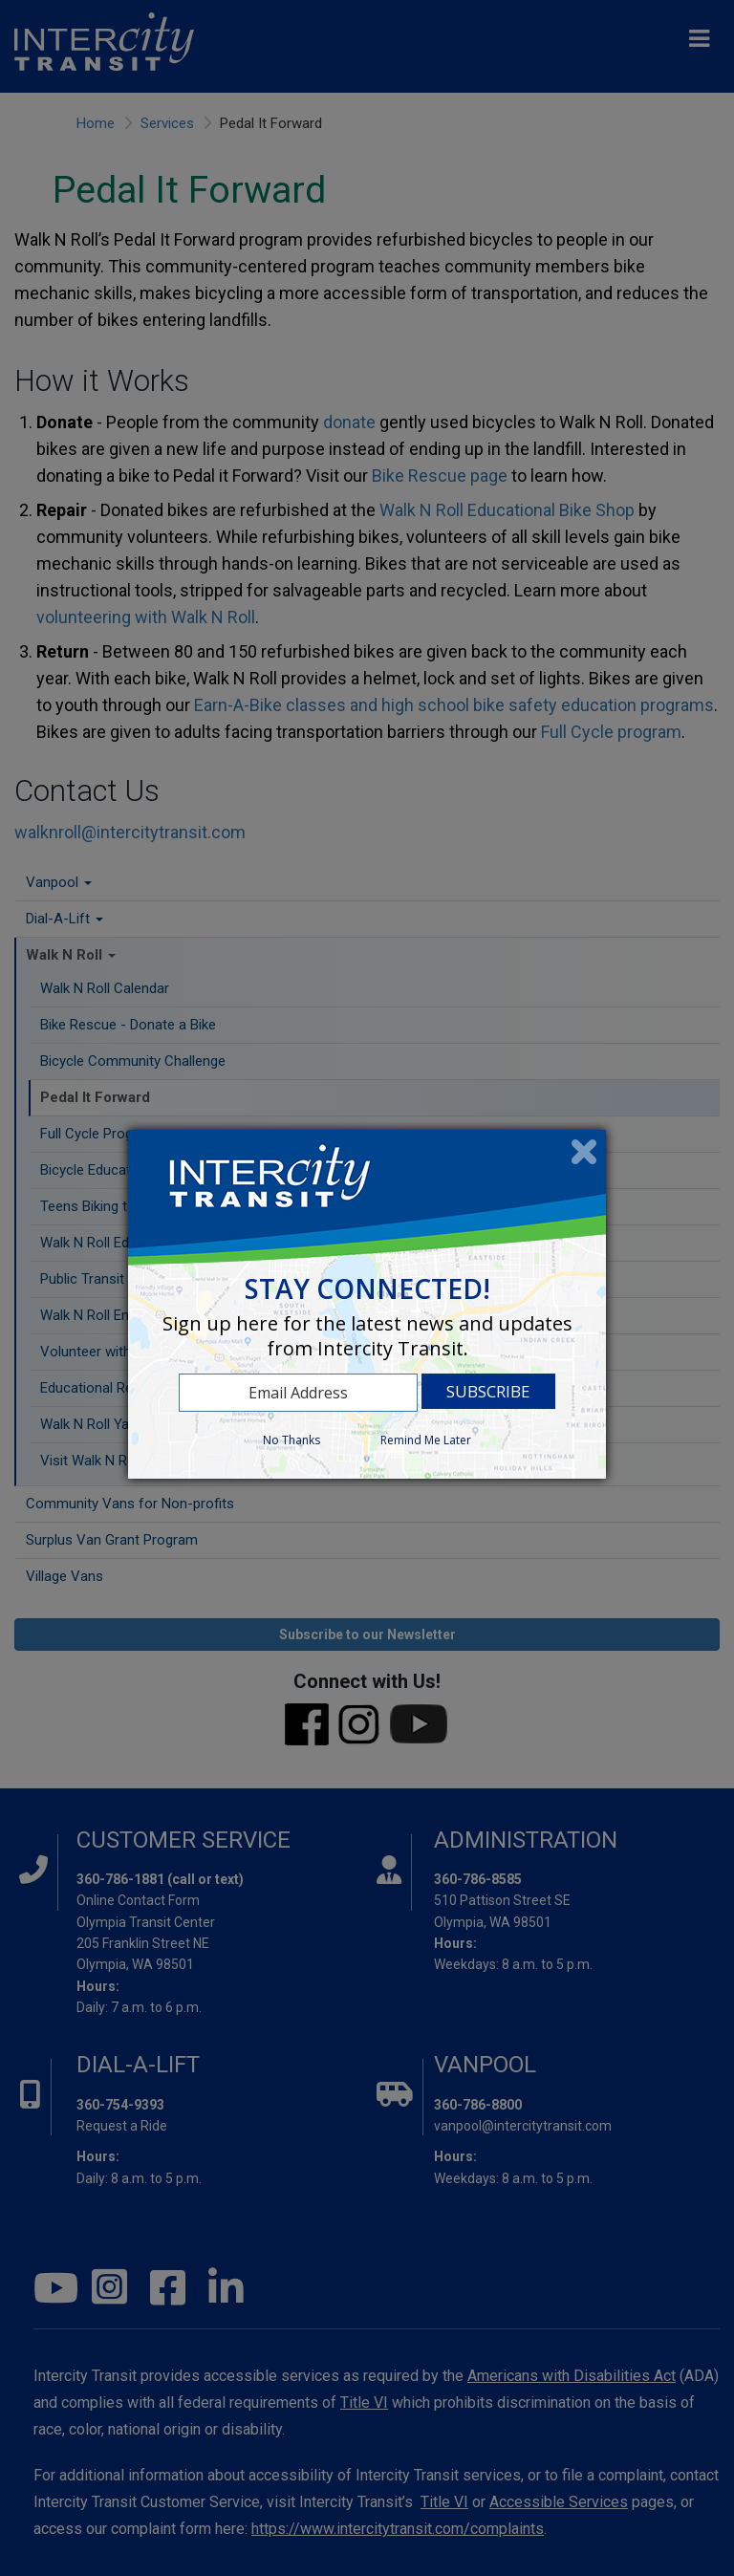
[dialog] (367, 1304)
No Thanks (291, 1440)
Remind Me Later (425, 1440)
